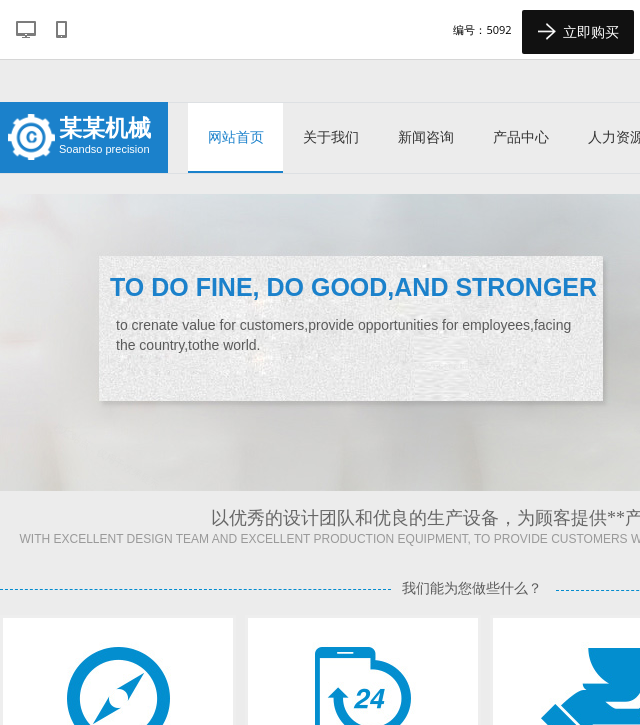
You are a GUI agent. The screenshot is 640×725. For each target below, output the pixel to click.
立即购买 (578, 31)
